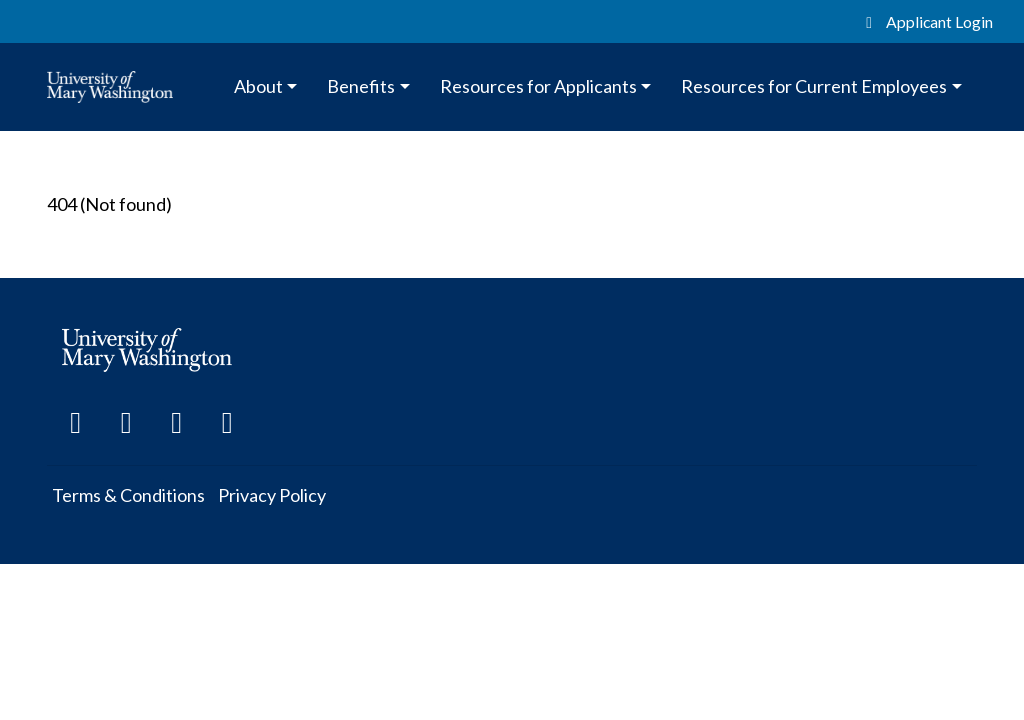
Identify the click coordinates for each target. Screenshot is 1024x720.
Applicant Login (926, 21)
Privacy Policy (272, 495)
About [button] (258, 86)
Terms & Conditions (128, 495)
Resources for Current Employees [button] (814, 86)
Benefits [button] (361, 86)
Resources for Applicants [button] (538, 86)
